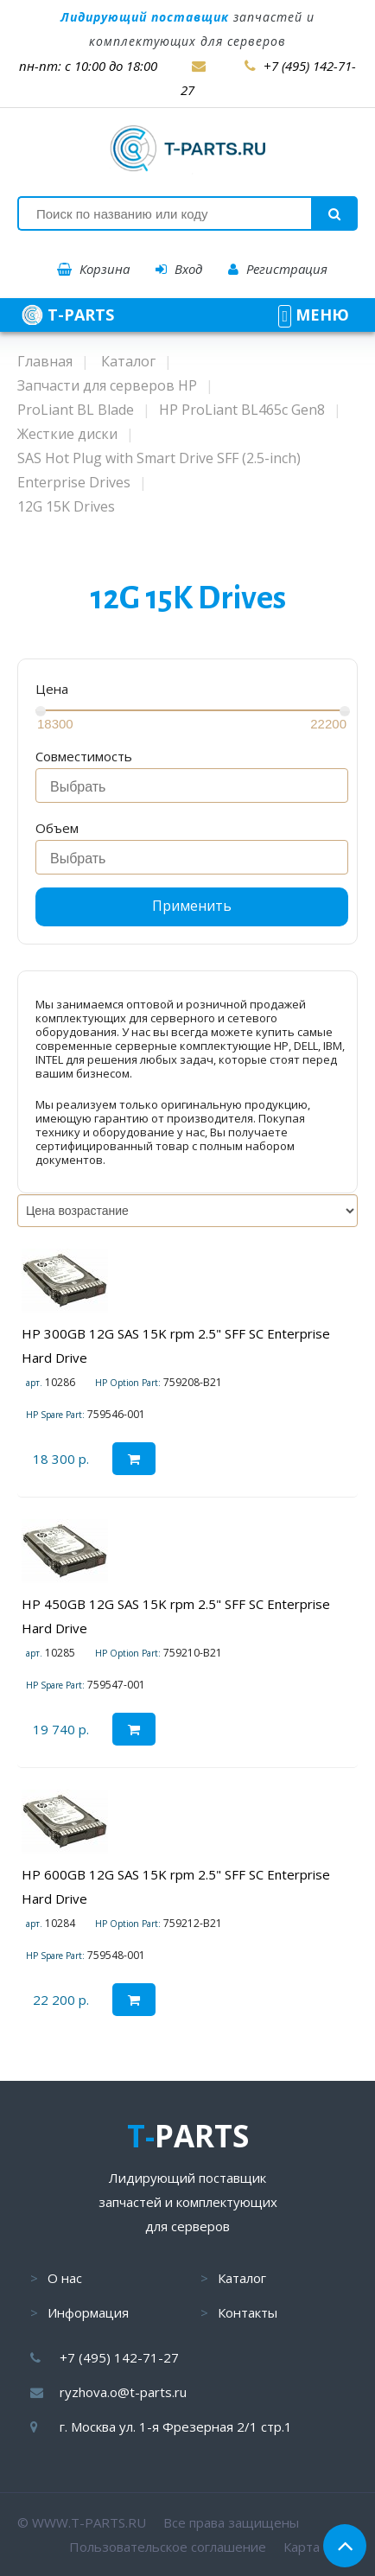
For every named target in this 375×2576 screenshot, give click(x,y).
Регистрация (277, 268)
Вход (179, 268)
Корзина (93, 268)
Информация (88, 2312)
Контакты (247, 2312)
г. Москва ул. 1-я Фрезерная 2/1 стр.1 (176, 2426)
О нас (65, 2278)
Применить (192, 905)
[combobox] (191, 785)
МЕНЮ (313, 314)
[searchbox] (196, 787)
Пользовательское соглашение (167, 2546)
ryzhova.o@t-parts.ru (123, 2392)
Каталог (242, 2278)
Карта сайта (320, 2546)
